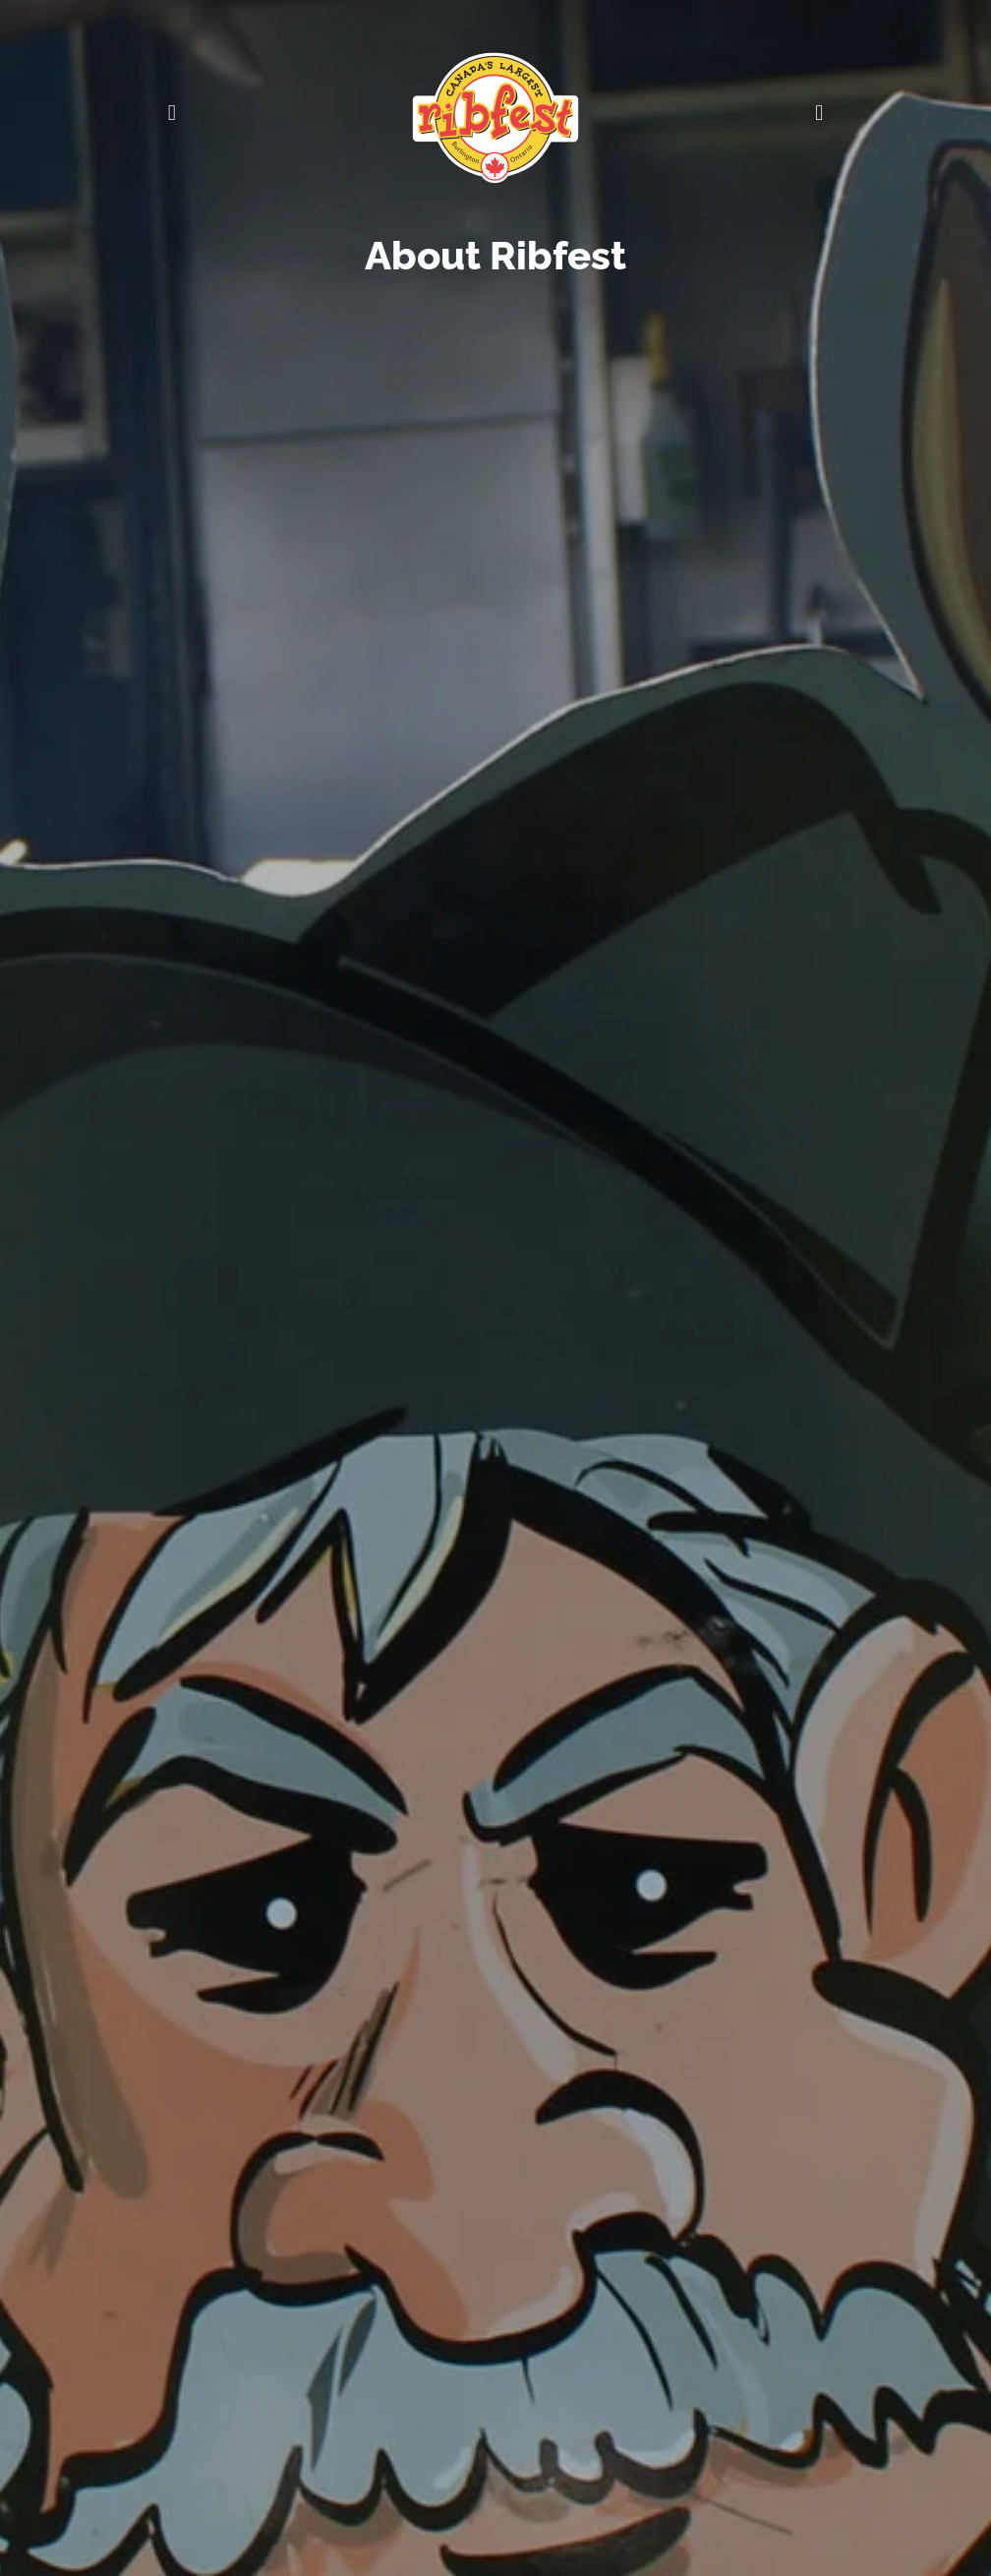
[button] (171, 113)
